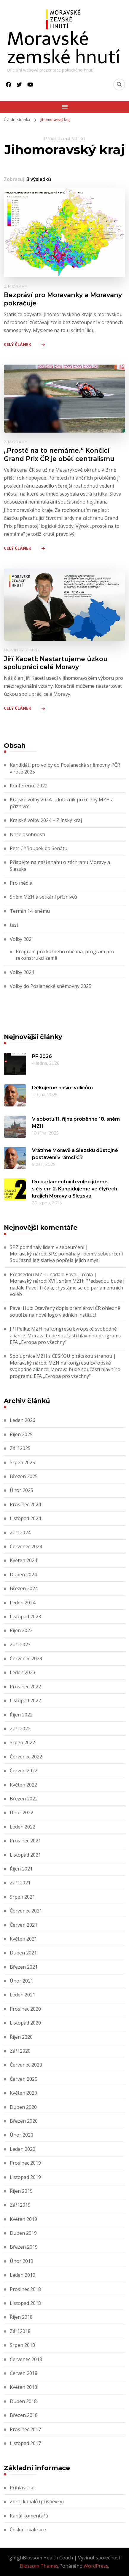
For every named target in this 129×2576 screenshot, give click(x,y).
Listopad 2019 (25, 2177)
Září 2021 (20, 1882)
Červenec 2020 (26, 2065)
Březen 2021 (24, 1967)
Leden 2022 (22, 1826)
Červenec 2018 (26, 2359)
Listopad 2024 (25, 1518)
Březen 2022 (24, 1798)
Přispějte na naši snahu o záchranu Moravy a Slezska (60, 865)
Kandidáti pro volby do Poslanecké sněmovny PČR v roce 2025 (65, 768)
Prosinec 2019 (25, 2163)
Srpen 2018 (22, 2345)
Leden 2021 (22, 1994)
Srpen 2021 (22, 1897)
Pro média (21, 883)
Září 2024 (20, 1532)
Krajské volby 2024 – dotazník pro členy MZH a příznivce (62, 802)
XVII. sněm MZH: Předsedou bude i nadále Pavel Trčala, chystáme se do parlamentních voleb (67, 1287)
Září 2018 (20, 2331)
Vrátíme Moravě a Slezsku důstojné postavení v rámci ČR (75, 1154)
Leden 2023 (22, 1672)
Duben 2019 (23, 2233)
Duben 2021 (23, 1952)
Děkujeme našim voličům (62, 1087)
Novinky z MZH (21, 650)
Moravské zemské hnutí (63, 47)
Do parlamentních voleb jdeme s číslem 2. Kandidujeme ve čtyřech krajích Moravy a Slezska (74, 1189)
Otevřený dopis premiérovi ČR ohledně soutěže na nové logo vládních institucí (65, 1311)
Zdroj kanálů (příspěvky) (37, 2501)
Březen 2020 (24, 2121)
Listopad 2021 (25, 1855)
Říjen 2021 (21, 1868)
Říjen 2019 (21, 2191)
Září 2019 (20, 2205)
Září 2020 (20, 2051)
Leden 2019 (22, 2275)
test (14, 925)
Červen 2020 (23, 2079)
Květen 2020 (23, 2093)
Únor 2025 (21, 1490)
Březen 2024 (24, 1588)
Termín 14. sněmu (30, 911)
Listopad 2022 (25, 1700)
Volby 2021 (22, 939)
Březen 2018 (24, 2415)
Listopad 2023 (25, 1616)
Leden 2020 (22, 2149)
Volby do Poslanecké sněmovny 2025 (50, 986)
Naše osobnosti (27, 834)
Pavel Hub (21, 1308)
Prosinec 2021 (25, 1840)
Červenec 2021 (26, 1910)
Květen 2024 (23, 1560)
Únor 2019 (21, 2261)
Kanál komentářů (29, 2515)
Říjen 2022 (21, 1714)
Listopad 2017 (25, 2443)
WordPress (96, 2566)
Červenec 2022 (26, 1756)
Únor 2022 (21, 1812)
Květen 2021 (23, 1939)
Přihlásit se (22, 2487)
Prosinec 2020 (25, 2009)
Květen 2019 (23, 2219)
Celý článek (17, 344)
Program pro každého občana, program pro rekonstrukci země (65, 954)
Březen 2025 (24, 1476)
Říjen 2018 (21, 2317)
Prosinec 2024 (25, 1504)
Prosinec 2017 (25, 2429)
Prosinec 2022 (25, 1686)
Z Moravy (16, 286)
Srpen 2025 (22, 1462)
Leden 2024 (22, 1602)
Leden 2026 (22, 1420)
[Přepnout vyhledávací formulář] (119, 84)
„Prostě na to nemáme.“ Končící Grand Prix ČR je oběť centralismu (59, 454)
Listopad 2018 (25, 2303)
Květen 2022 (23, 1784)
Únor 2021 (21, 1981)
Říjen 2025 (21, 1434)
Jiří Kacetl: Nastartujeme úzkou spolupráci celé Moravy (56, 663)
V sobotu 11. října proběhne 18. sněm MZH (76, 1122)
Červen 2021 (23, 1925)
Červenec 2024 (26, 1546)
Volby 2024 (22, 972)
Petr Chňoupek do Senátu (38, 848)
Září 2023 (20, 1644)
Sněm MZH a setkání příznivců (43, 897)
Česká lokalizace (28, 2529)
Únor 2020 (21, 2135)
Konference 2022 (28, 785)
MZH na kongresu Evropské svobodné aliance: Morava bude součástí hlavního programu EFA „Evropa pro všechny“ (65, 1335)
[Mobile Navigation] (64, 107)
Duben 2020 (23, 2107)
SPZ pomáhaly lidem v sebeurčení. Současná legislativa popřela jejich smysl (67, 1256)
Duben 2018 (23, 2401)
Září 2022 (20, 1728)
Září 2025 (20, 1448)
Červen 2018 (23, 2373)
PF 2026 (42, 1056)
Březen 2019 (24, 2247)
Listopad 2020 (25, 2023)
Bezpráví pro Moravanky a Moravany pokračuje (63, 299)
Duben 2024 (23, 1574)
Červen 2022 (23, 1770)
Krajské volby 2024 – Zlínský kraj (46, 820)
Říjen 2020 (21, 2037)
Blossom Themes (39, 2566)
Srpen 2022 (22, 1742)
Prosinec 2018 (25, 2289)
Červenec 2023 (26, 1658)
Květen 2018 (23, 2387)
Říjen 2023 (21, 1630)
